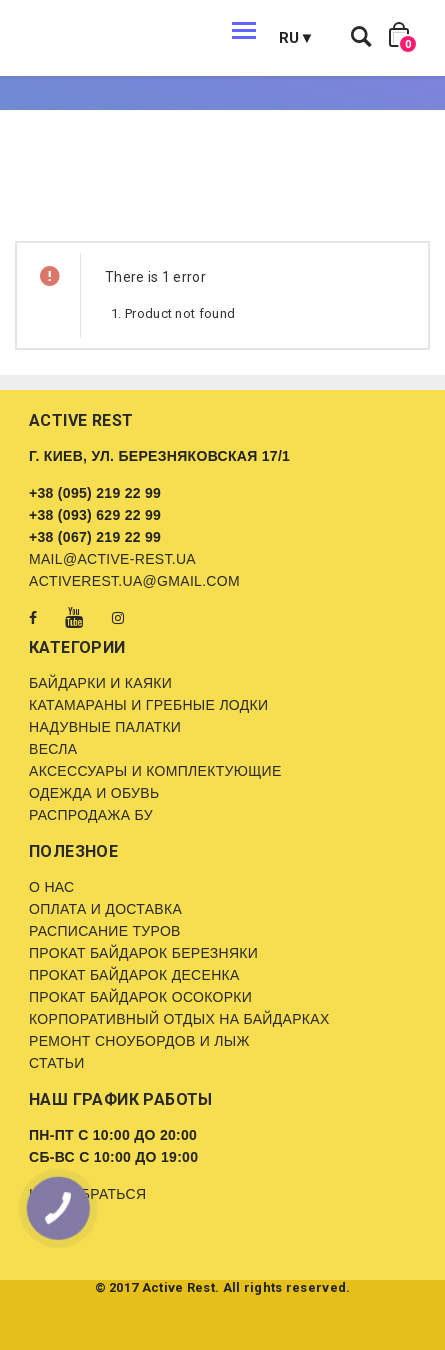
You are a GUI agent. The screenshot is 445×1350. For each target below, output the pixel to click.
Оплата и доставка (105, 909)
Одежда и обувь (94, 793)
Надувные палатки (105, 727)
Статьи (57, 1063)
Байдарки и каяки (100, 683)
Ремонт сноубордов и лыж (139, 1041)
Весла (53, 749)
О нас (52, 887)
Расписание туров (105, 931)
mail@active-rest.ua (112, 559)
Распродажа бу (91, 815)
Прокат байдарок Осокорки (140, 997)
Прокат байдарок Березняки (143, 953)
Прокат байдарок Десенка (134, 975)
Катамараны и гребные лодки (148, 705)
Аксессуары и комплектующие (155, 771)
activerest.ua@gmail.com (134, 581)
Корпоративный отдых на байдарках (179, 1019)
